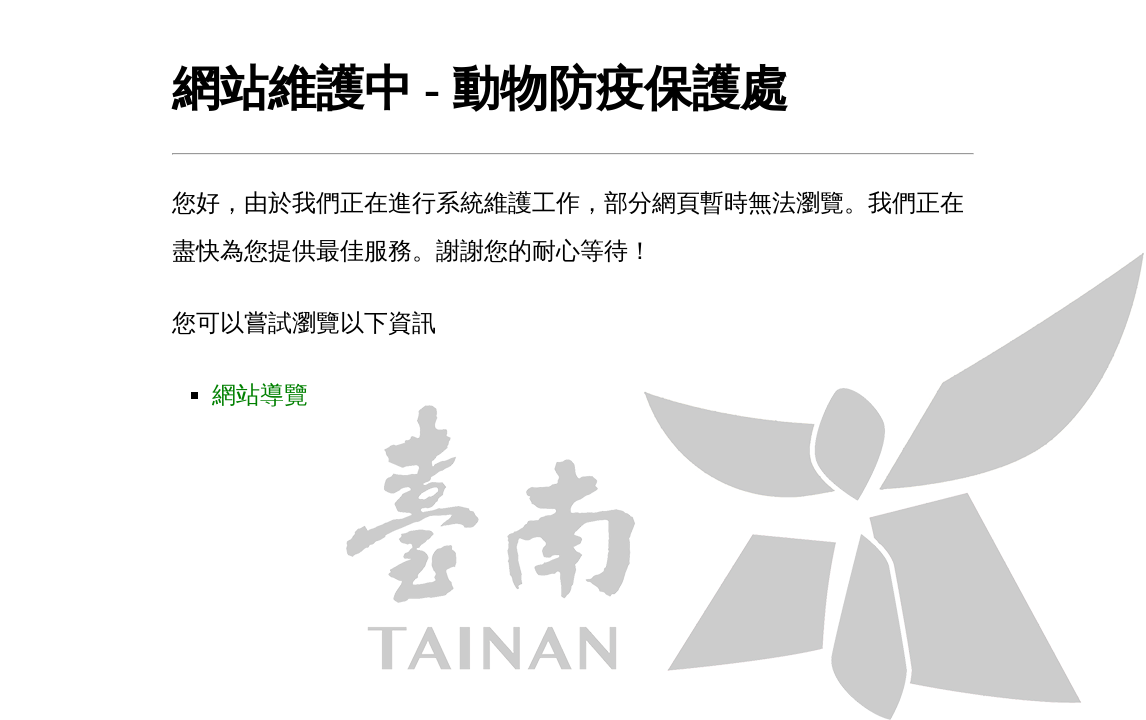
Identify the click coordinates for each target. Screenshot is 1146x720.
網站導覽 (260, 395)
